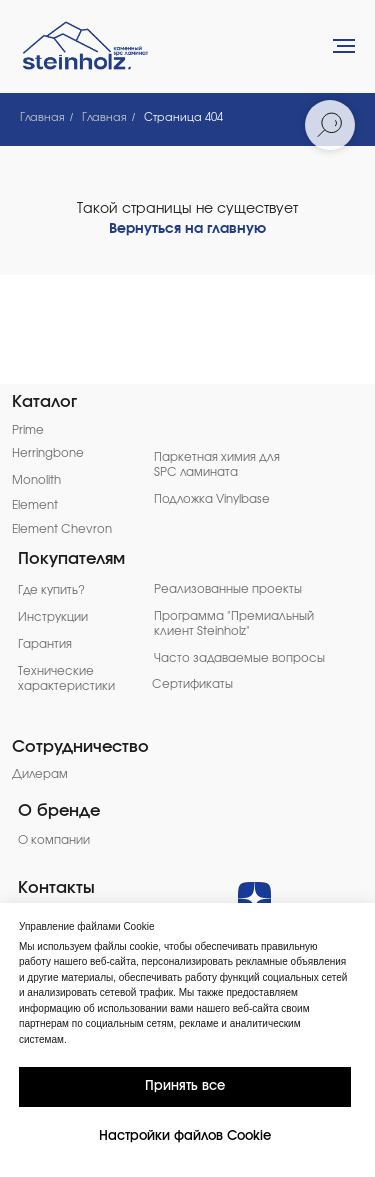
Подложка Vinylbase (212, 499)
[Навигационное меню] (344, 46)
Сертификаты (192, 684)
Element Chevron (62, 529)
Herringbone (48, 453)
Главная (42, 117)
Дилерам (40, 774)
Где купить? (51, 590)
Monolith (36, 480)
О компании (54, 840)
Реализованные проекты (228, 589)
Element (35, 505)
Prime (28, 430)
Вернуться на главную (187, 229)
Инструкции (53, 617)
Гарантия (45, 644)
